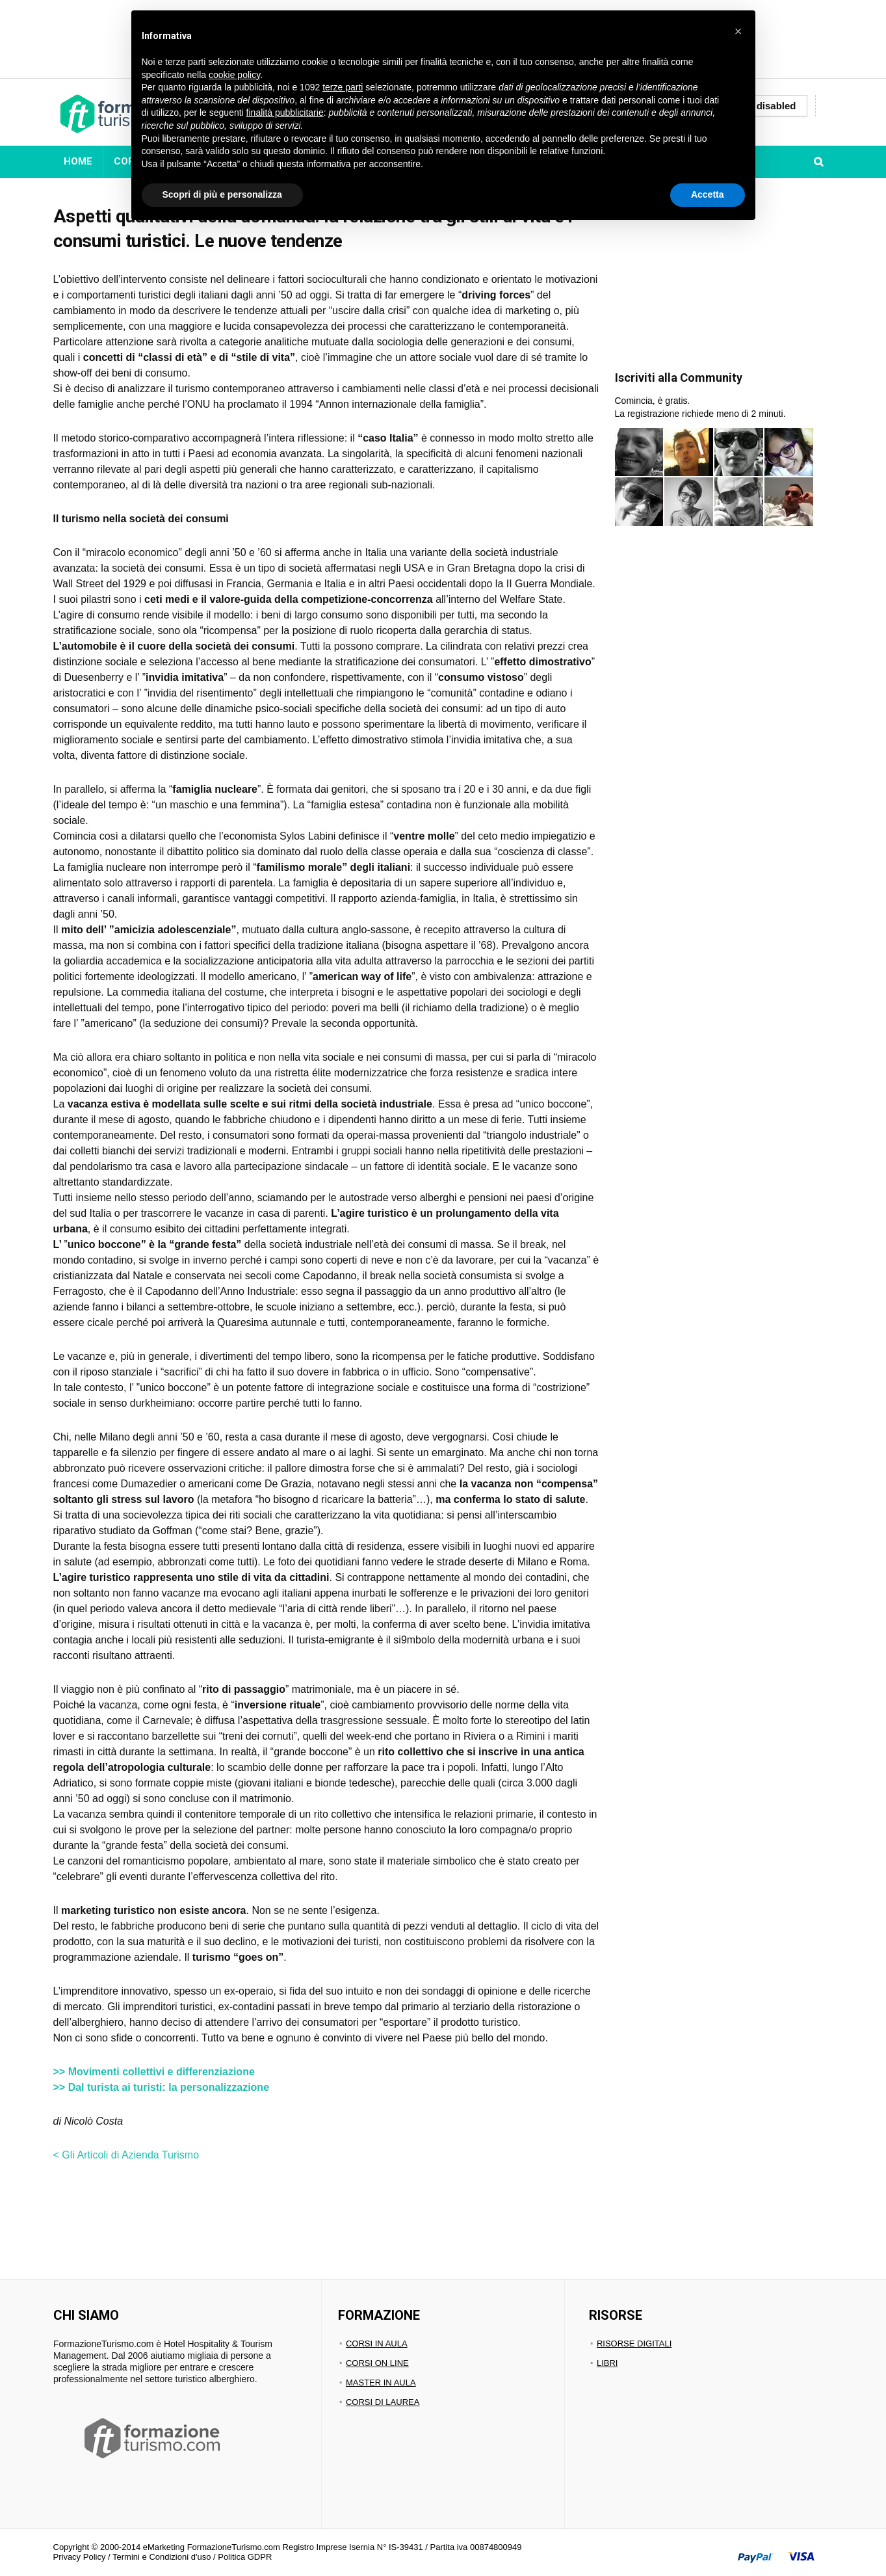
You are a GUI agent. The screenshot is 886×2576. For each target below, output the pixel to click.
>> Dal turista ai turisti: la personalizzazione (161, 2087)
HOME (78, 161)
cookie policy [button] (234, 75)
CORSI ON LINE (377, 2363)
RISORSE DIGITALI (634, 2343)
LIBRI (607, 2363)
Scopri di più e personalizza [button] (222, 194)
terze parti (342, 87)
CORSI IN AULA (377, 2343)
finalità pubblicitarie (285, 112)
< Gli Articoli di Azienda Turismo (126, 2154)
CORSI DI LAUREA (382, 2402)
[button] (738, 31)
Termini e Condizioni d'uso (161, 2557)
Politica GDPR (245, 2557)
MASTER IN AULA (381, 2382)
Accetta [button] (707, 194)
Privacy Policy (79, 2557)
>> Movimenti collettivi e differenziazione (154, 2071)
